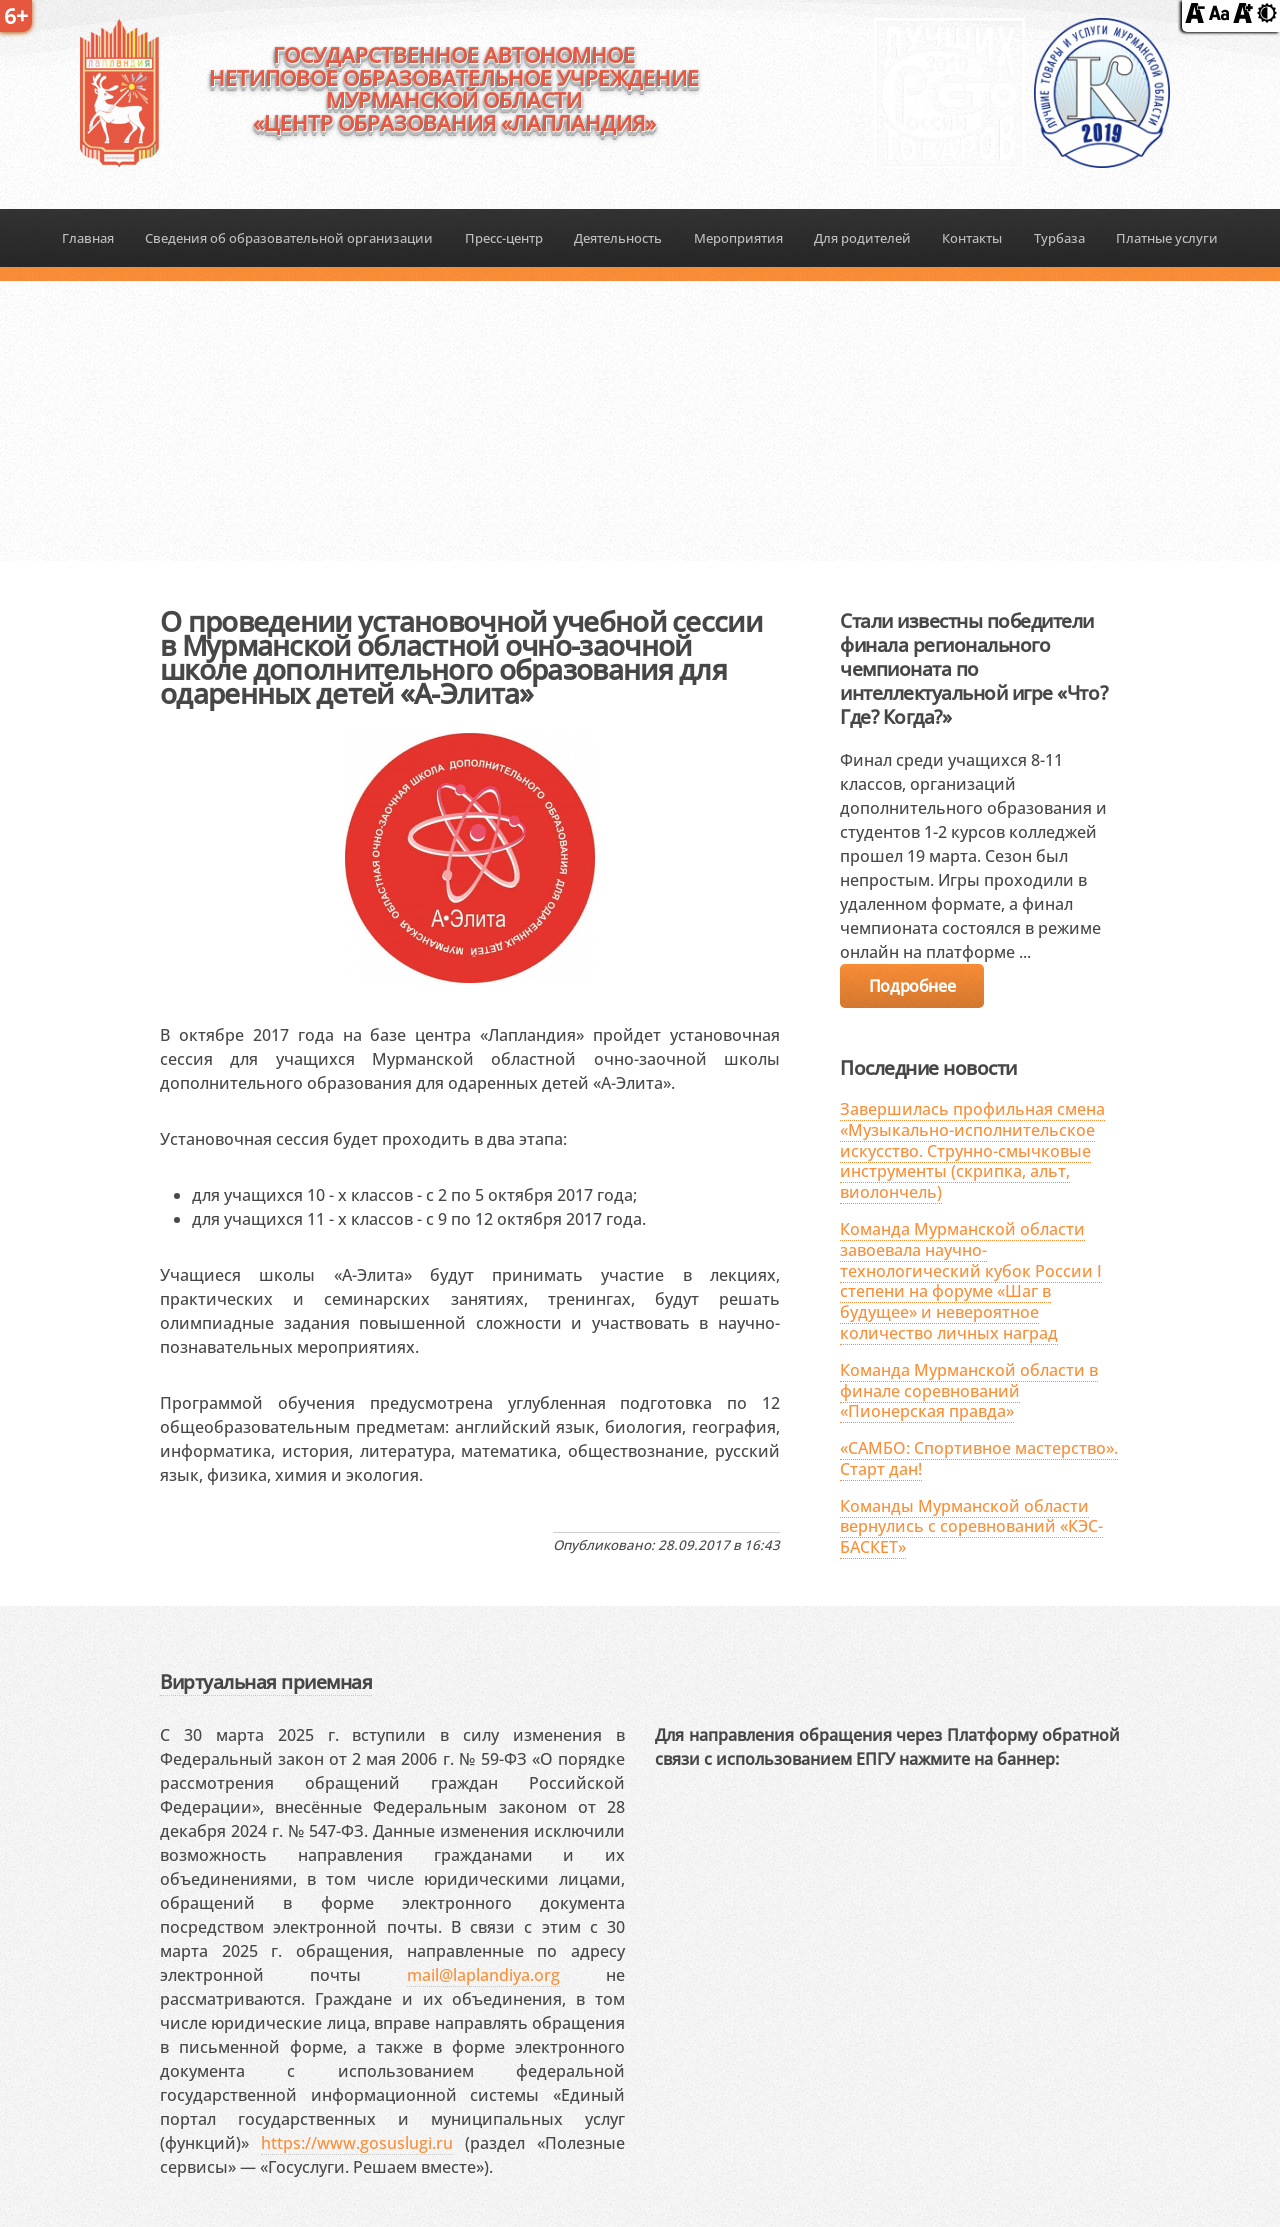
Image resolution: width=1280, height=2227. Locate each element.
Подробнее (912, 986)
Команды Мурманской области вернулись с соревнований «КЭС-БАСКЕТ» (971, 1527)
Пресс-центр (504, 238)
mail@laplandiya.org (483, 1975)
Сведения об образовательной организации (289, 238)
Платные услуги (1167, 238)
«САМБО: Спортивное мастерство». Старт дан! (979, 1458)
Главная (88, 238)
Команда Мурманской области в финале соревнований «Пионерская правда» (969, 1391)
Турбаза (1059, 238)
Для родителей (862, 238)
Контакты (972, 238)
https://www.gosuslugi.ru (357, 2143)
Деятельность (618, 238)
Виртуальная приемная (266, 1681)
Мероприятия (738, 238)
